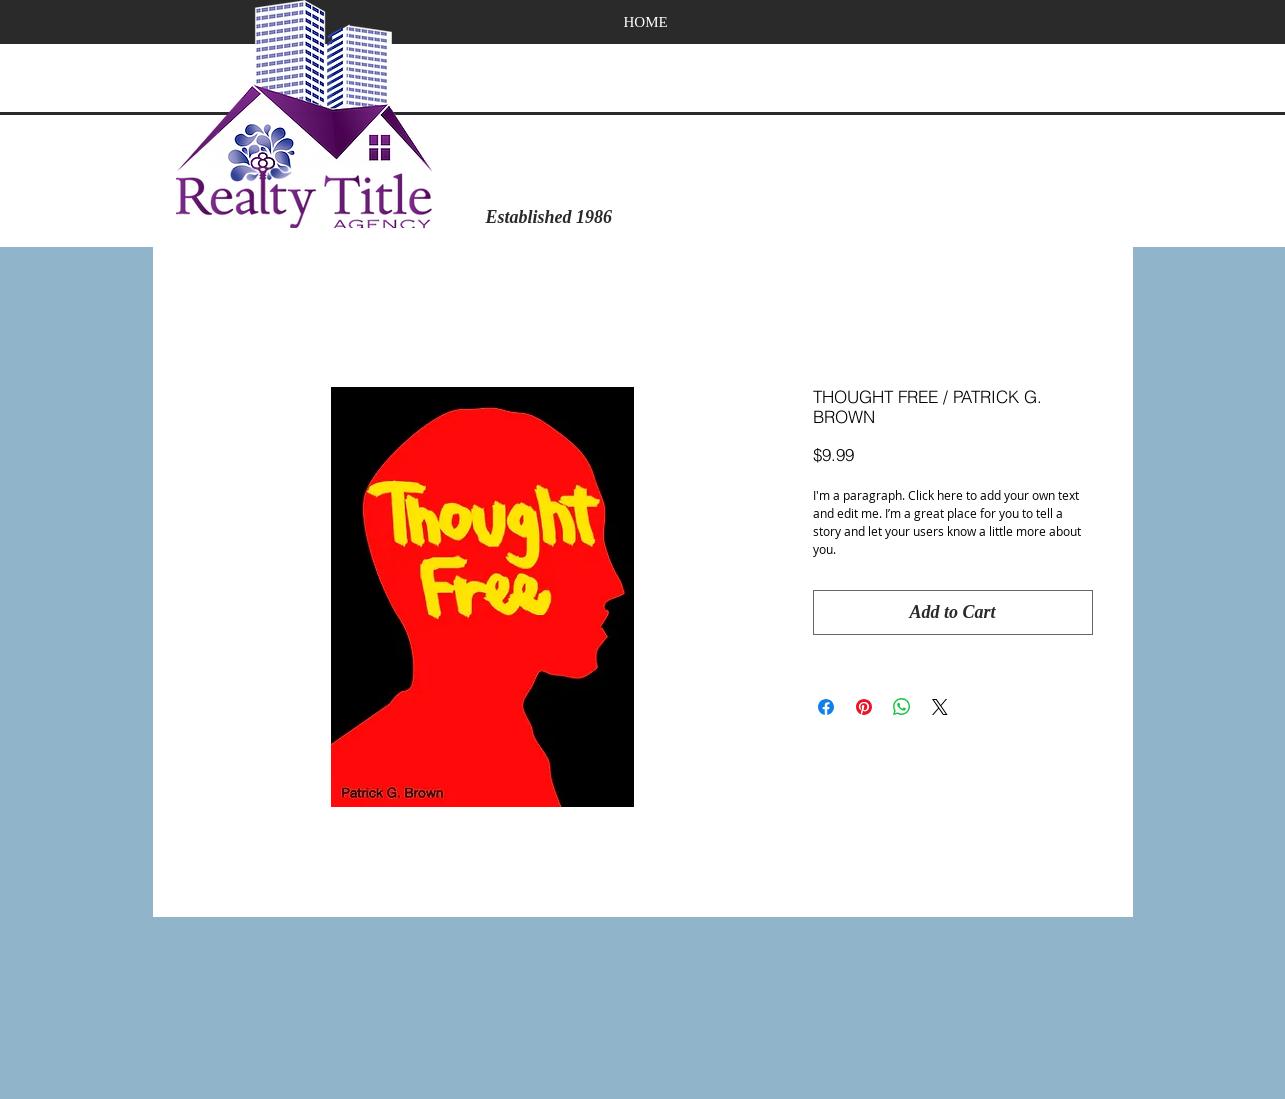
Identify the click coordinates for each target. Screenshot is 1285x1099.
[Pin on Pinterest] (864, 707)
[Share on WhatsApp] (902, 707)
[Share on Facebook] (826, 707)
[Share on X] (940, 707)
